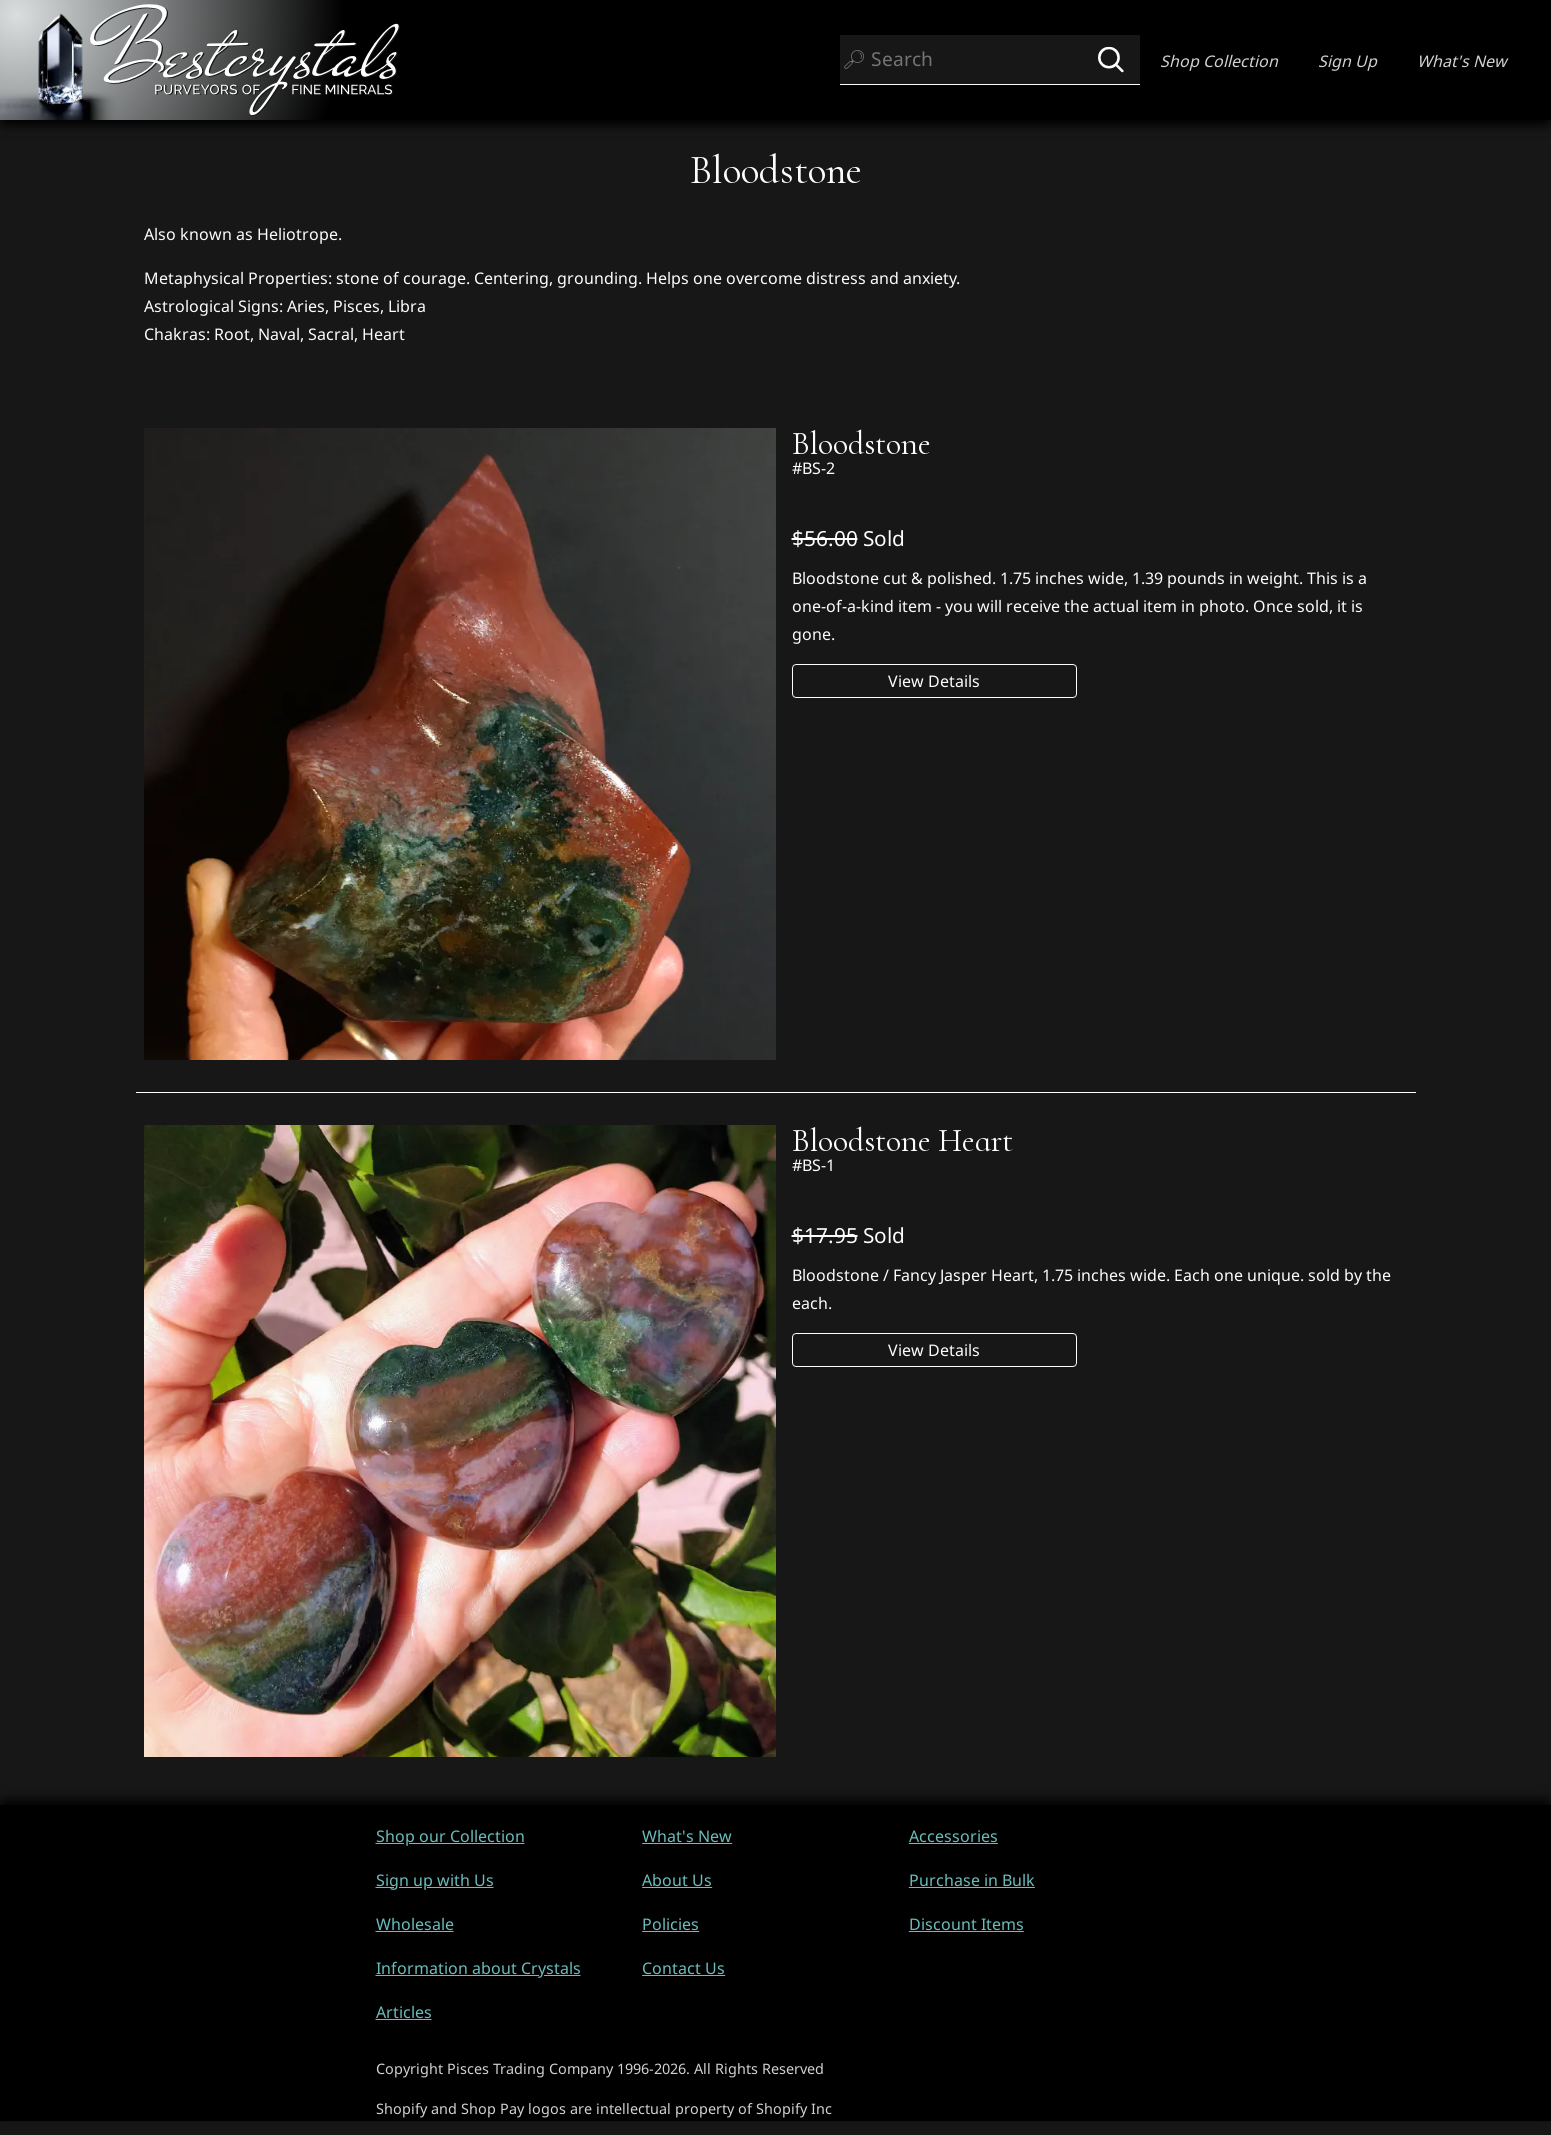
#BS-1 (813, 1165)
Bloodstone (861, 444)
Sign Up (1347, 61)
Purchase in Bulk (972, 1880)
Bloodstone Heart (902, 1141)
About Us (677, 1880)
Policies (670, 1924)
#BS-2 (813, 468)
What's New (1462, 61)
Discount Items (966, 1924)
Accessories (953, 1836)
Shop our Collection (450, 1836)
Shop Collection (1219, 61)
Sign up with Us (435, 1880)
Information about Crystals (478, 1968)
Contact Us (683, 1968)
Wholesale (415, 1924)
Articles (404, 2012)
